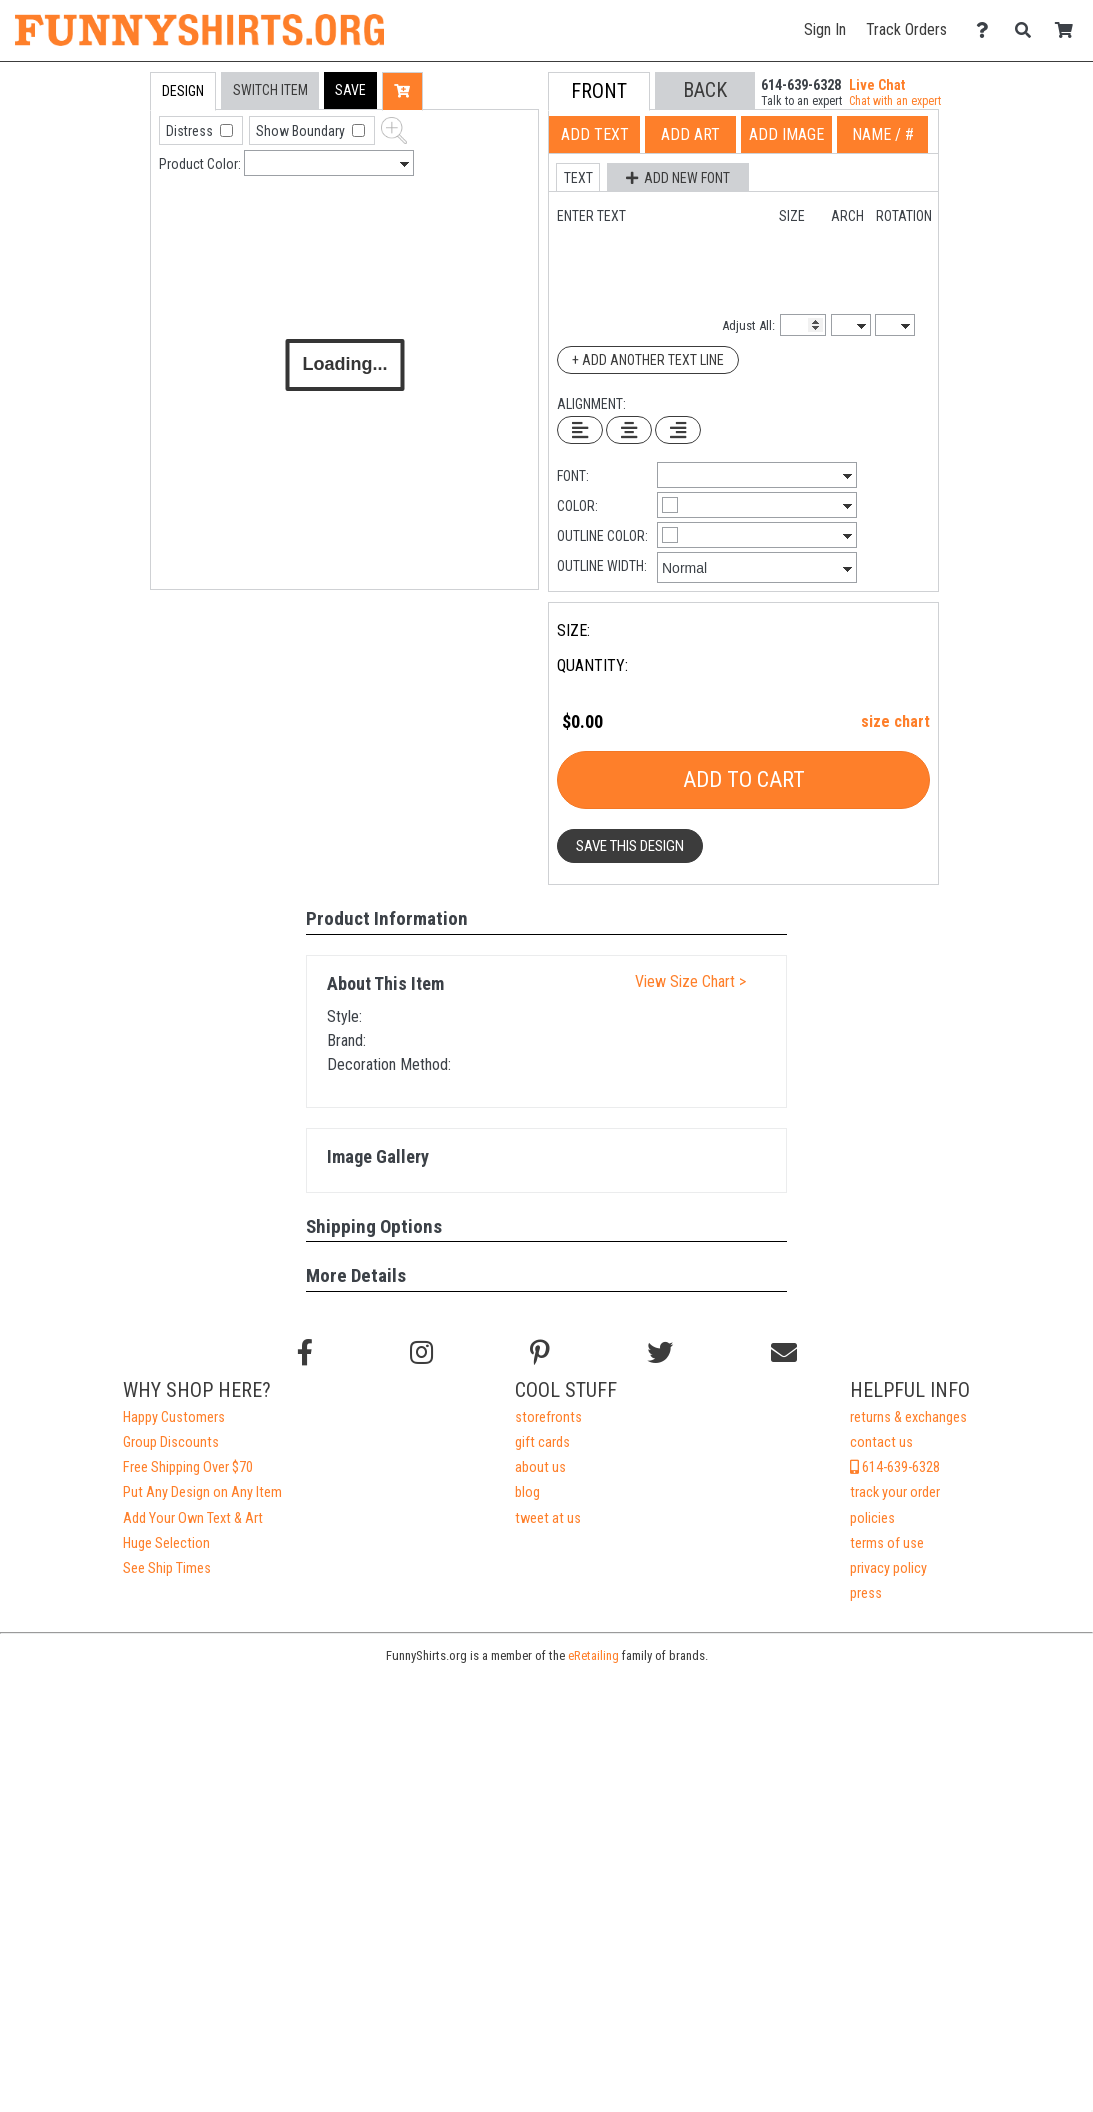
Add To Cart (744, 779)
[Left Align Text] (580, 430)
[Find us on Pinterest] (540, 1353)
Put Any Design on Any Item (202, 1492)
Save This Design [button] (630, 846)
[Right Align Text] (678, 430)
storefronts (548, 1417)
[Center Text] (629, 430)
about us (540, 1467)
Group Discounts (171, 1442)
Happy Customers (174, 1417)
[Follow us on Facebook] (305, 1353)
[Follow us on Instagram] (421, 1353)
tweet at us (548, 1518)
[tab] (107, 199)
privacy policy (888, 1568)
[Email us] (784, 1353)
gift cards (542, 1442)
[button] (350, 90)
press (866, 1593)
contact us (881, 1442)
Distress (191, 131)
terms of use (887, 1543)
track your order (895, 1492)
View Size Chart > (690, 981)
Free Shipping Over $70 (188, 1467)
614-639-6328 (895, 1467)
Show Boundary (302, 131)
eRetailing (593, 1655)
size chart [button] (895, 721)
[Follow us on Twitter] (660, 1353)
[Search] (1028, 30)
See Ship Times (167, 1568)
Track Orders (906, 29)
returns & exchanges (908, 1417)
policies (872, 1518)
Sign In (825, 29)
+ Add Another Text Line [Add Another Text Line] (648, 360)
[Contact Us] (987, 30)
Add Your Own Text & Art (193, 1518)
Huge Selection (166, 1543)
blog (527, 1492)
